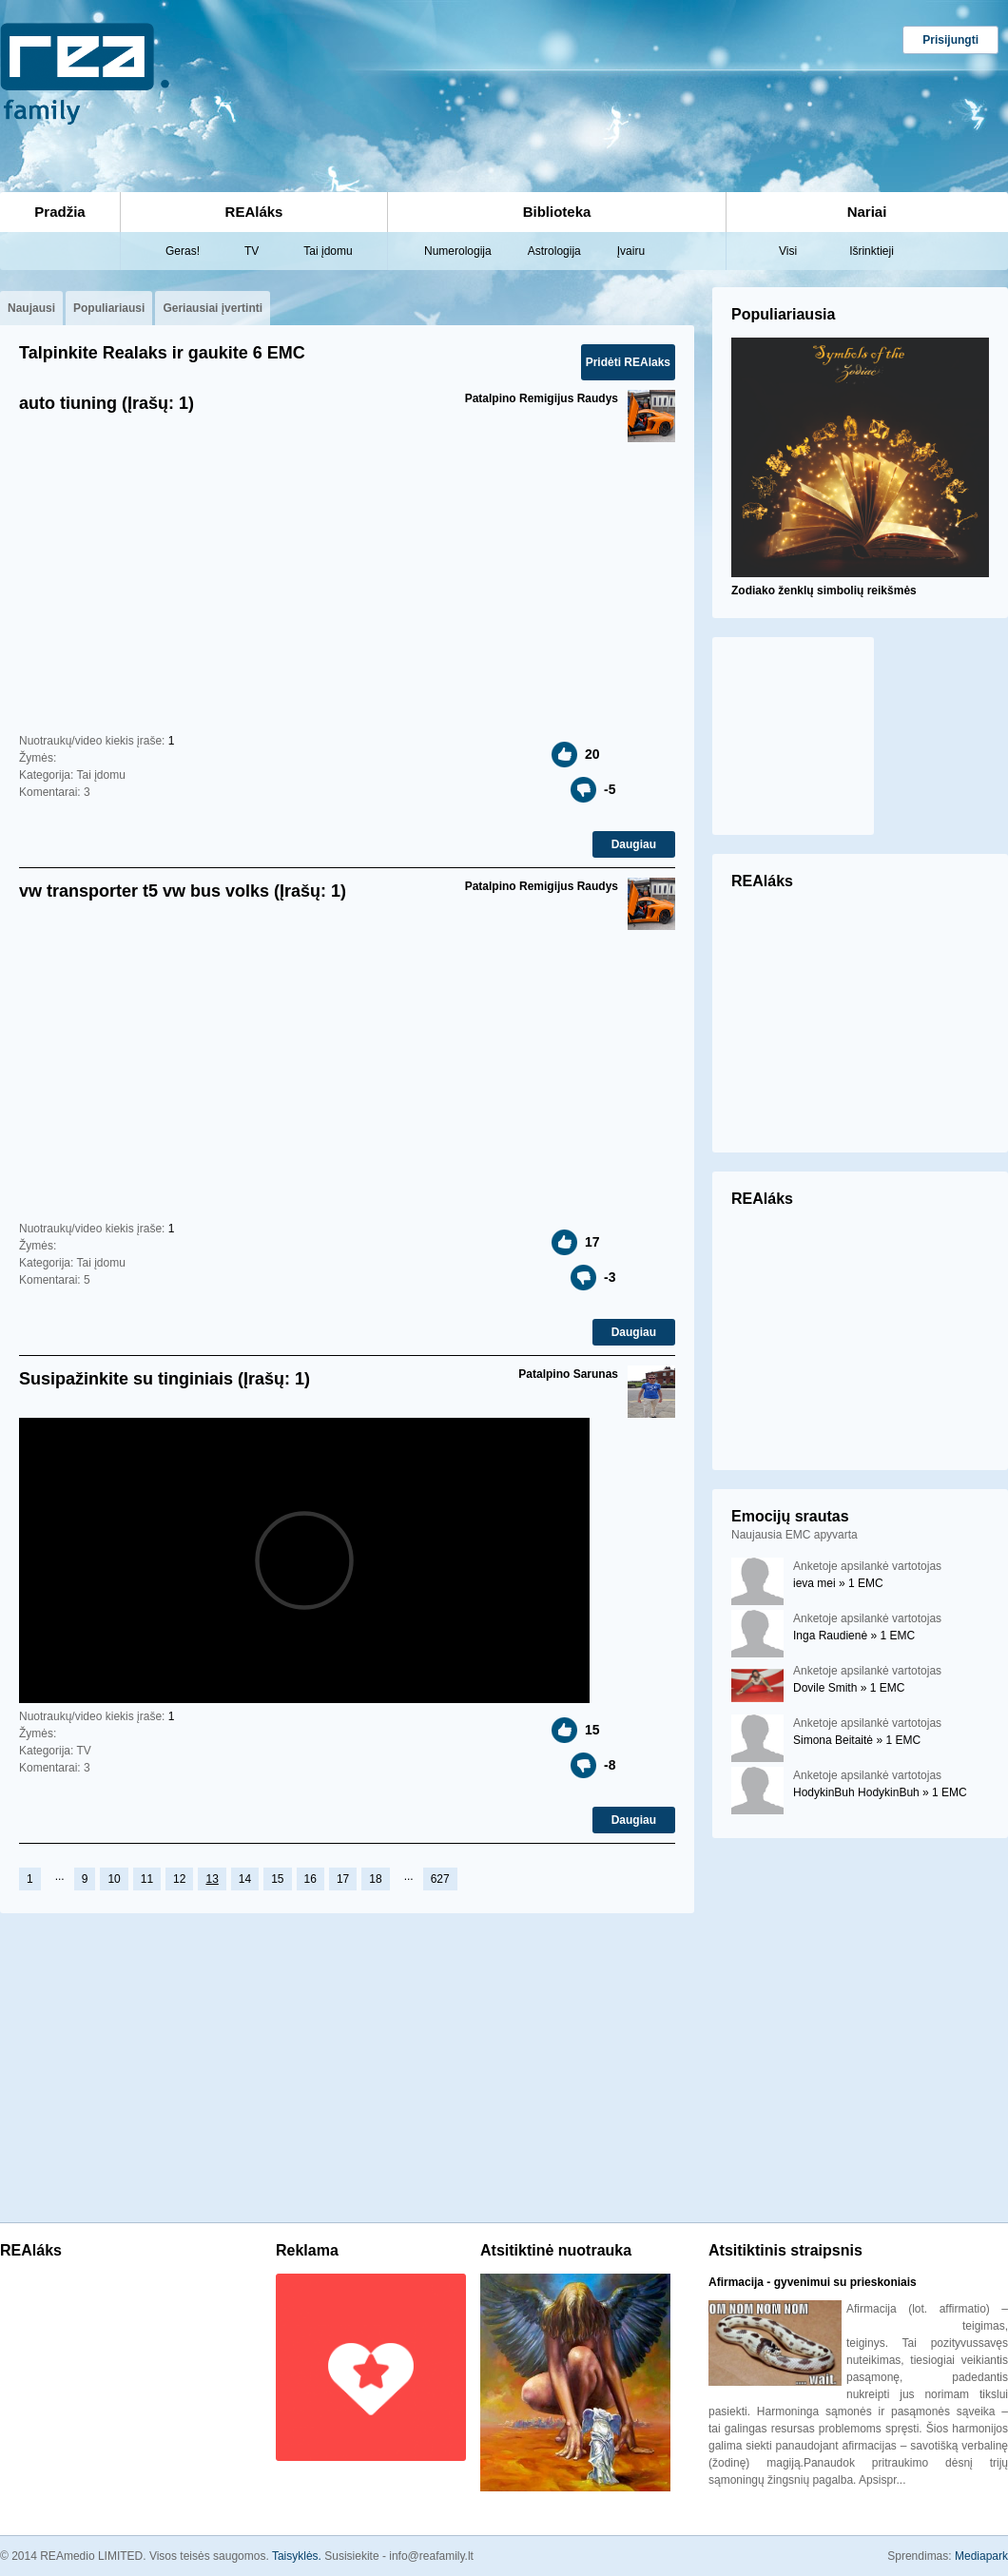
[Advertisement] (324, 93)
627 (440, 1879)
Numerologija (458, 251)
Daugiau (633, 844)
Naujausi (31, 308)
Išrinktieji (871, 251)
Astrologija (554, 251)
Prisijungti (950, 40)
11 (147, 1879)
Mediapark (981, 2556)
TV (251, 251)
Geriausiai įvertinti (212, 308)
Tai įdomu (327, 251)
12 (179, 1879)
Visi (788, 251)
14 (245, 1879)
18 (375, 1879)
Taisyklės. (298, 2556)
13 (211, 1879)
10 (113, 1879)
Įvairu (631, 251)
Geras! (182, 251)
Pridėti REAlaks (628, 362)
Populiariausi (109, 308)
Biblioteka (557, 211)
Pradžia (59, 211)
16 (310, 1879)
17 (343, 1879)
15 (277, 1879)
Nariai (867, 211)
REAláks (254, 211)
